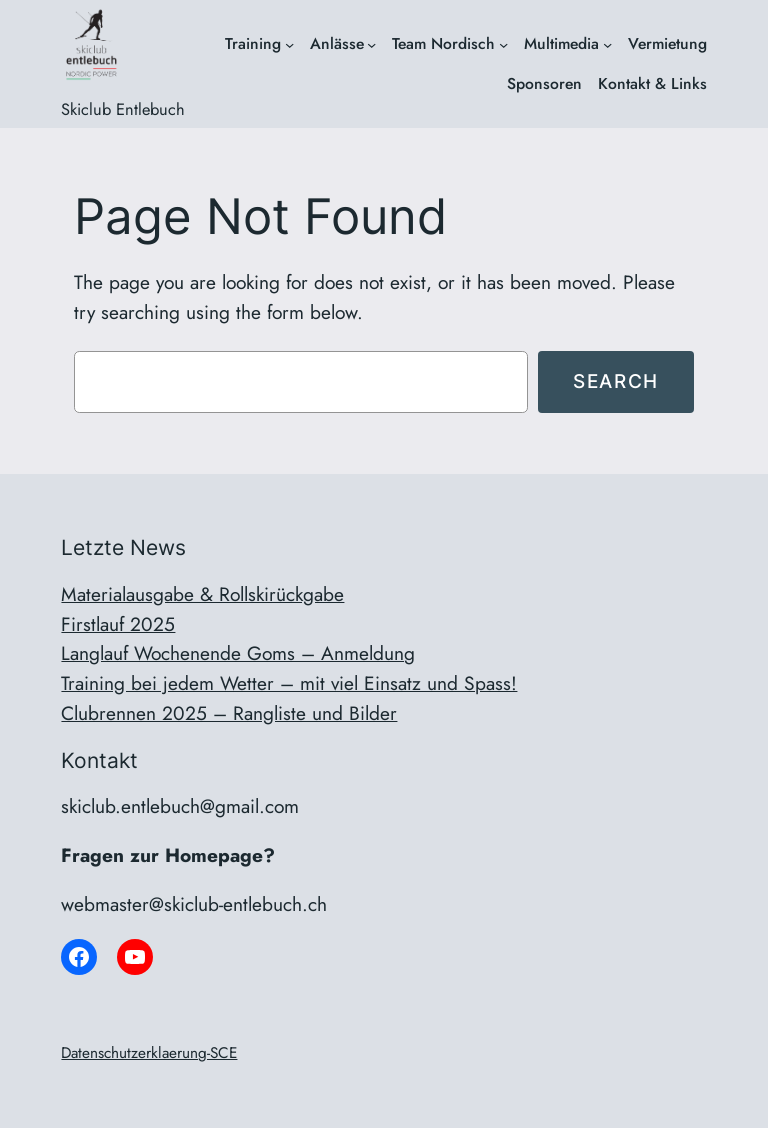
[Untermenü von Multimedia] (607, 43)
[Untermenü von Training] (289, 43)
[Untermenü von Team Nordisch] (503, 43)
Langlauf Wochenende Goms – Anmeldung (238, 653)
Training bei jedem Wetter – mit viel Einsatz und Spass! (289, 683)
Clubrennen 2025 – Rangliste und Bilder (229, 713)
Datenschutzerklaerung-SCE (149, 1053)
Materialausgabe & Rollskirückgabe (202, 594)
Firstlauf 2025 (118, 624)
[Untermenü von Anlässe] (371, 43)
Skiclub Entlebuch (123, 109)
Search (616, 381)
